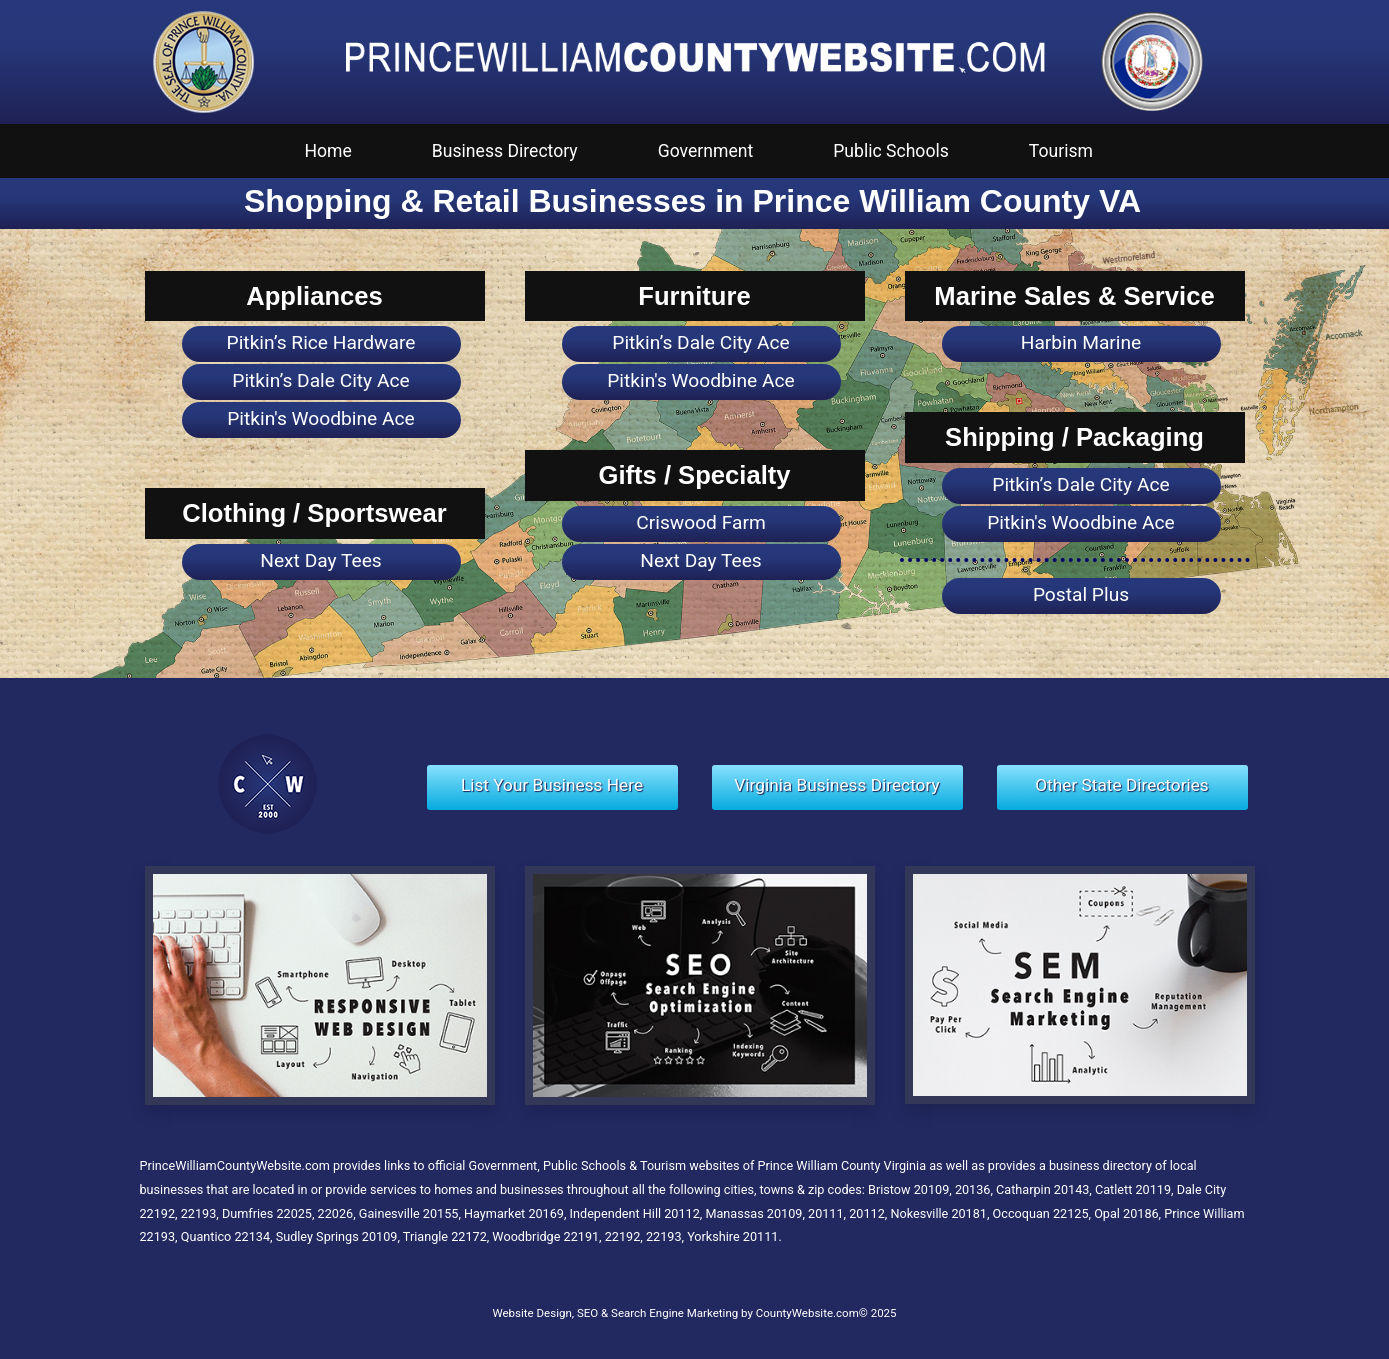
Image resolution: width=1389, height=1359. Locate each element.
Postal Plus (1081, 594)
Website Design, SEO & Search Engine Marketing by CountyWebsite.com (675, 1313)
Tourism (1061, 151)
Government (706, 151)
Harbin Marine (1081, 342)
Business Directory (505, 151)
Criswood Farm (701, 522)
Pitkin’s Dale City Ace (320, 380)
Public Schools (891, 151)
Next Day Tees (321, 560)
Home (328, 151)
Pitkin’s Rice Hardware (321, 342)
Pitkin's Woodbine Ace (320, 418)
